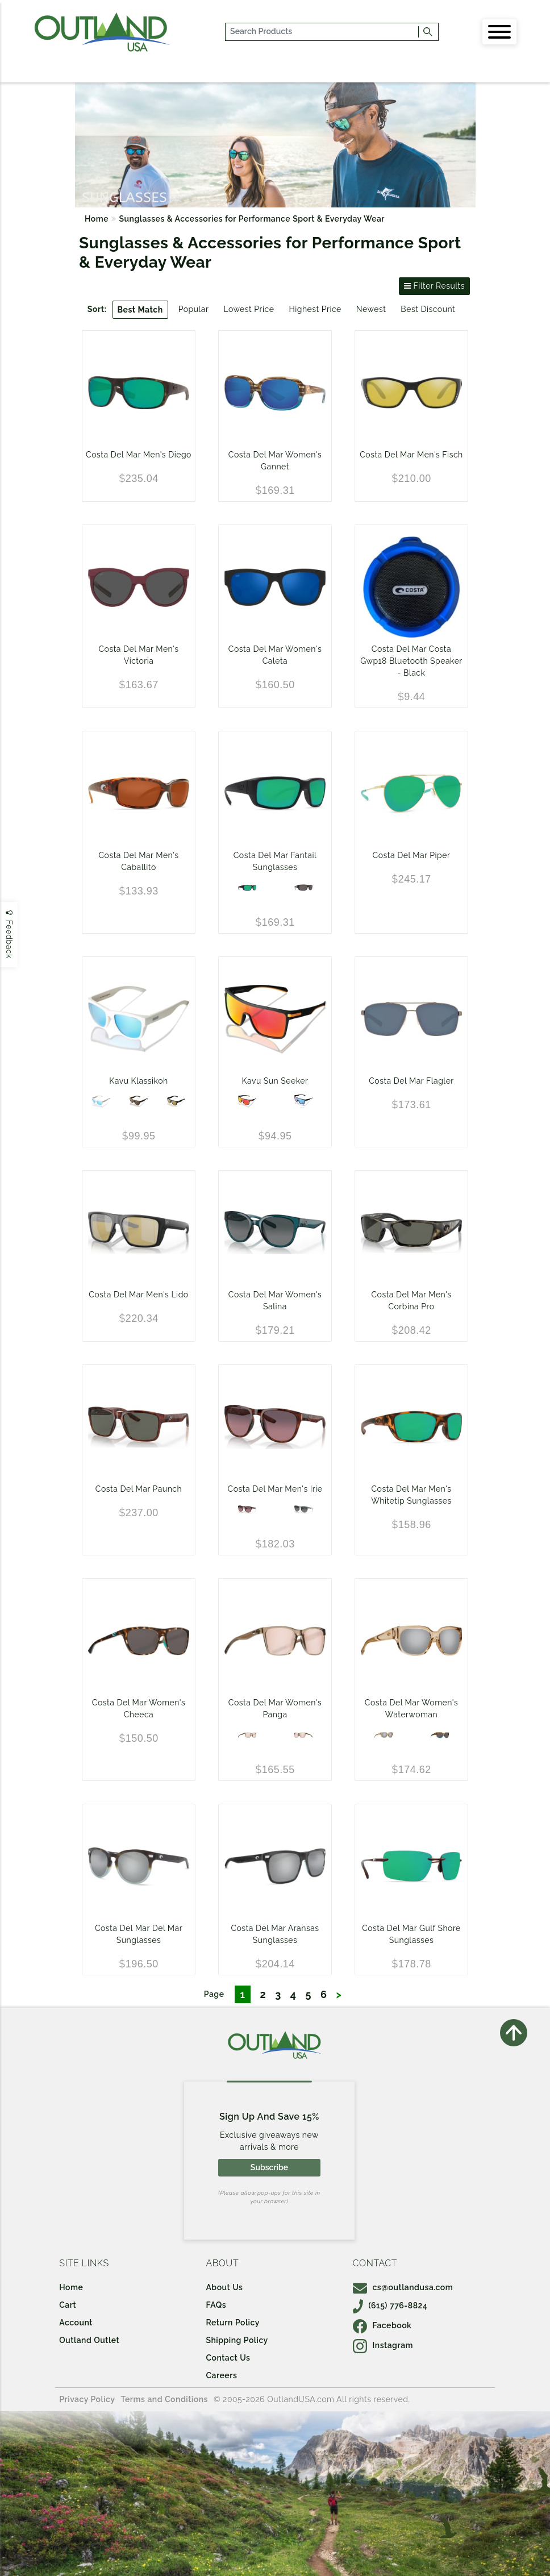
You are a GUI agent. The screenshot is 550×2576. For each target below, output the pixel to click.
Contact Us (228, 2357)
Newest (371, 309)
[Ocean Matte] (303, 1101)
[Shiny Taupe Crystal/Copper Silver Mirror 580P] (247, 1735)
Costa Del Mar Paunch (138, 1488)
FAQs (216, 2304)
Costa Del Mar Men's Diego (138, 454)
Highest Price (315, 309)
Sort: (97, 309)
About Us (224, 2287)
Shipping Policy (237, 2340)
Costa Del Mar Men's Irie (275, 1488)
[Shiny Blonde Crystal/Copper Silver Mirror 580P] (383, 1735)
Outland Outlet (89, 2340)
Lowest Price (248, 309)
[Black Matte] (176, 1101)
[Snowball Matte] (101, 1101)
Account (76, 2322)
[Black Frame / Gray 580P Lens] (303, 887)
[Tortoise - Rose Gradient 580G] (247, 1509)
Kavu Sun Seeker (275, 1080)
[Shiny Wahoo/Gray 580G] (439, 1735)
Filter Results (434, 285)
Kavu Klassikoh (138, 1080)
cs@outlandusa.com (403, 2287)
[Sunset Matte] (247, 1101)
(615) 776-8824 (390, 2305)
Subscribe (269, 2167)
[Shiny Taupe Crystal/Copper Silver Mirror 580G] (303, 1735)
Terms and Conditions (164, 2399)
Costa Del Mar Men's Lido (138, 1294)
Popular (193, 309)
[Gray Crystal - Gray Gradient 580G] (303, 1509)
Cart (67, 2304)
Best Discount (428, 309)
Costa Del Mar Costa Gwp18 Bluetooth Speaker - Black (411, 660)
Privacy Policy (87, 2399)
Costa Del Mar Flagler (411, 1080)
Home (97, 218)
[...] (322, 31)
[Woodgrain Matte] (138, 1101)
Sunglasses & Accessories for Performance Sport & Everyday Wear (252, 218)
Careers (221, 2375)
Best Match (140, 309)
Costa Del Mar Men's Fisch (411, 454)
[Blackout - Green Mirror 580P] (247, 887)
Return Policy (232, 2322)
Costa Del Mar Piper (412, 855)
